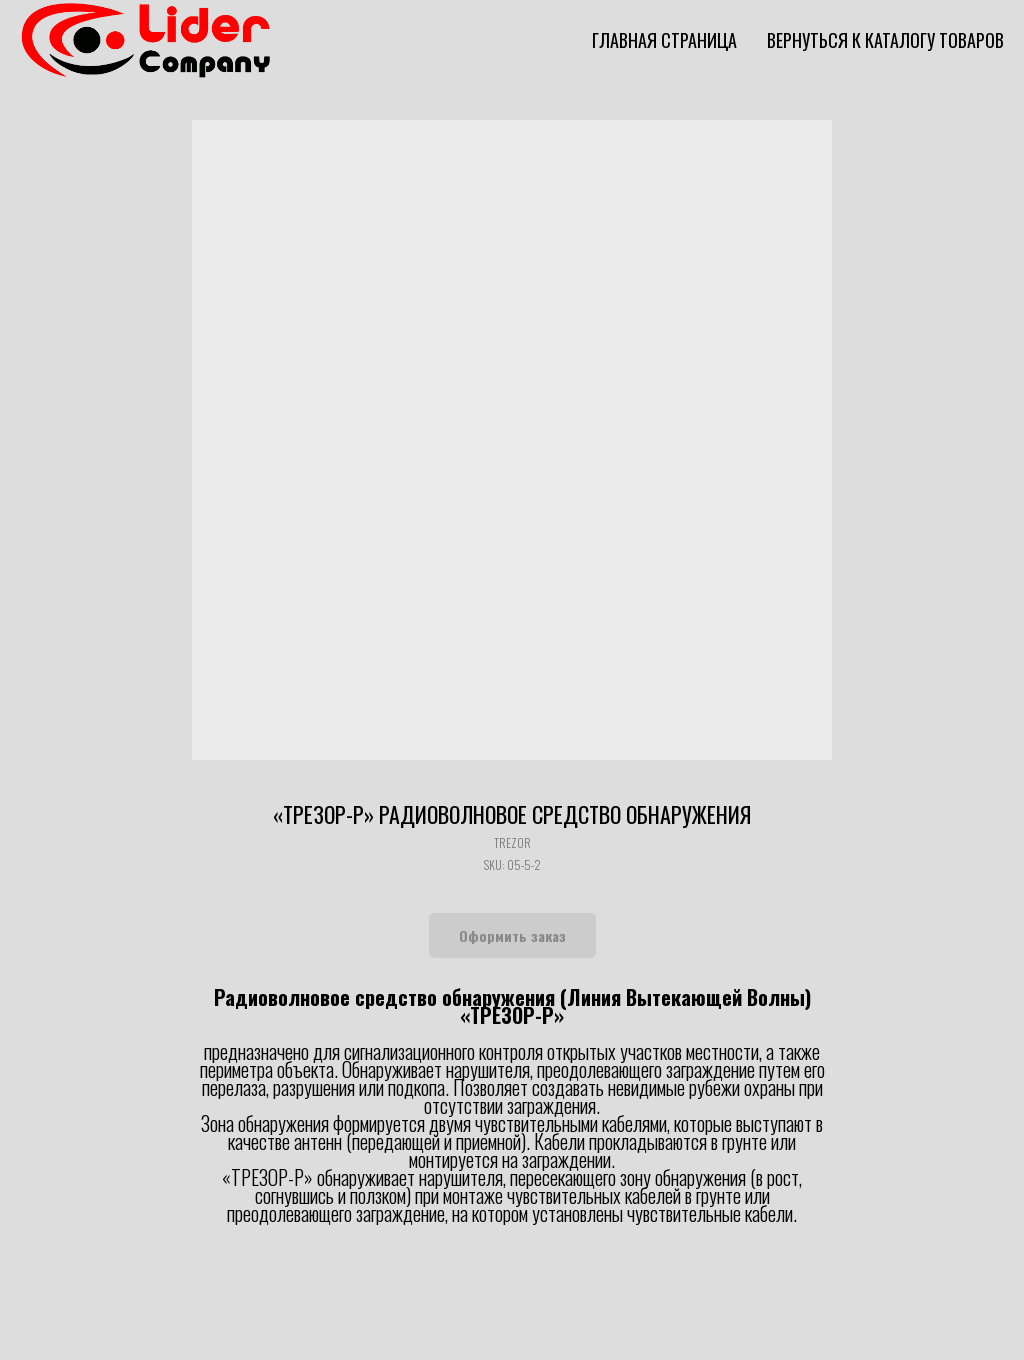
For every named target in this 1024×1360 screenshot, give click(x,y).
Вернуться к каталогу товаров (885, 40)
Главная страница (664, 40)
